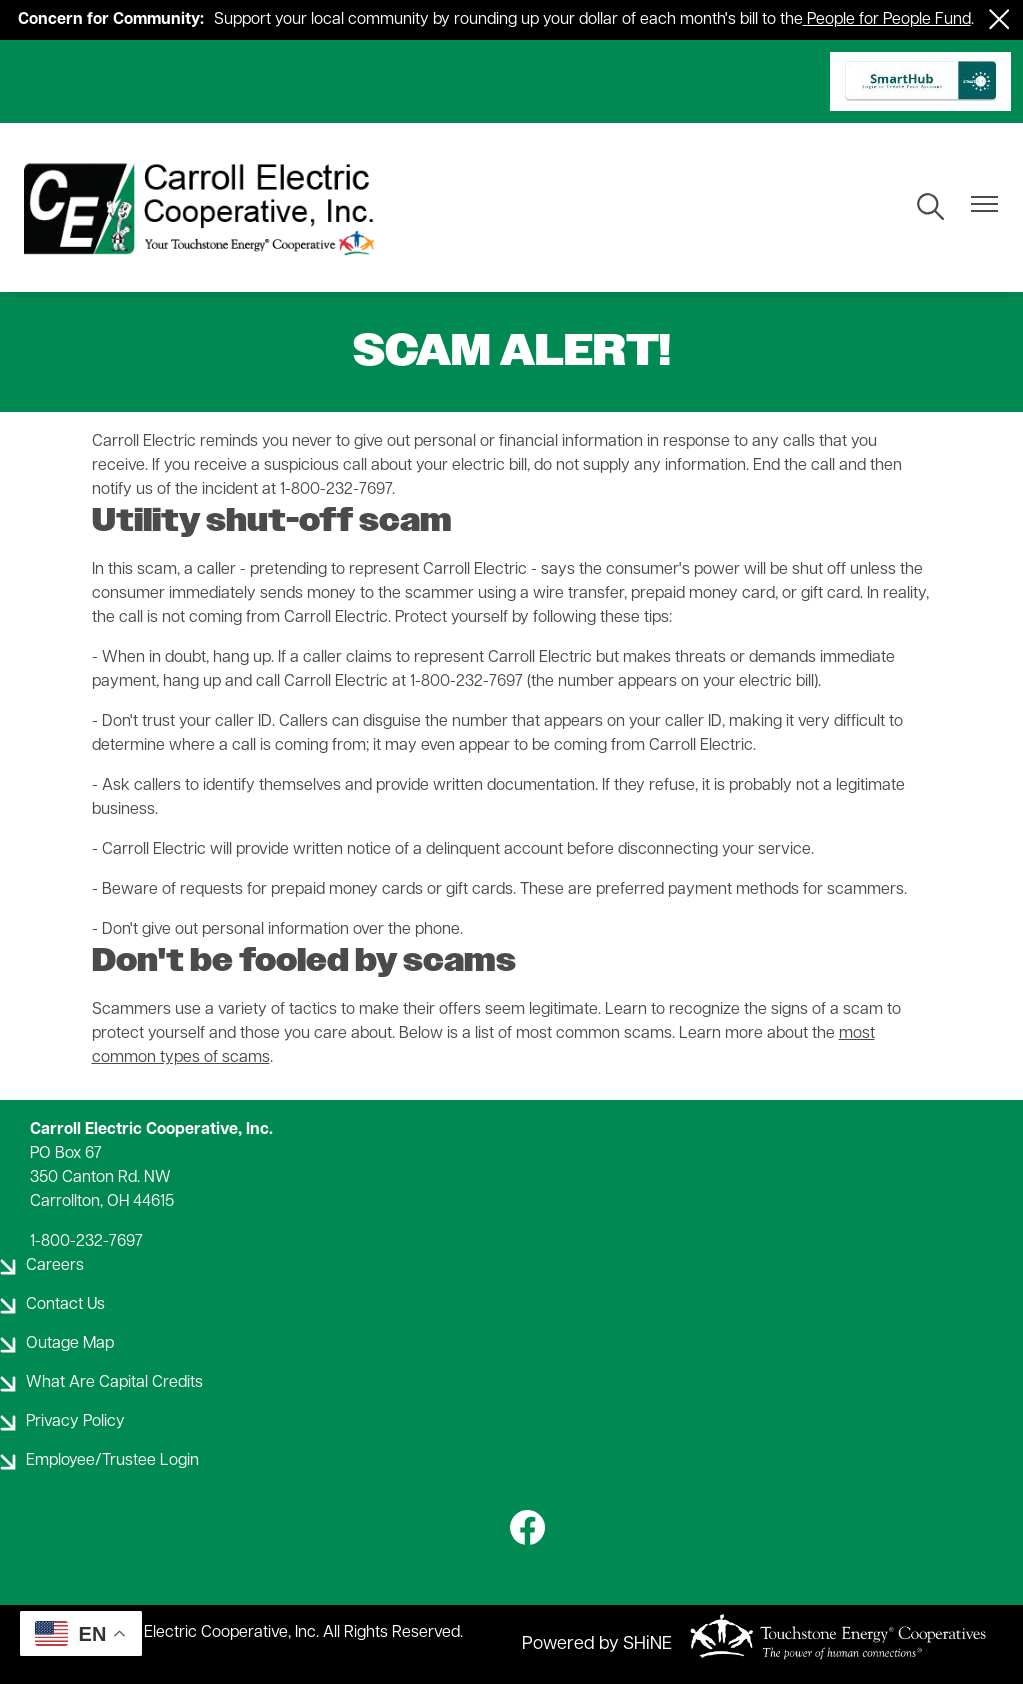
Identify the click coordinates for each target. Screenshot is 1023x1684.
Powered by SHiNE (597, 1644)
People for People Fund (889, 20)
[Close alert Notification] (999, 19)
